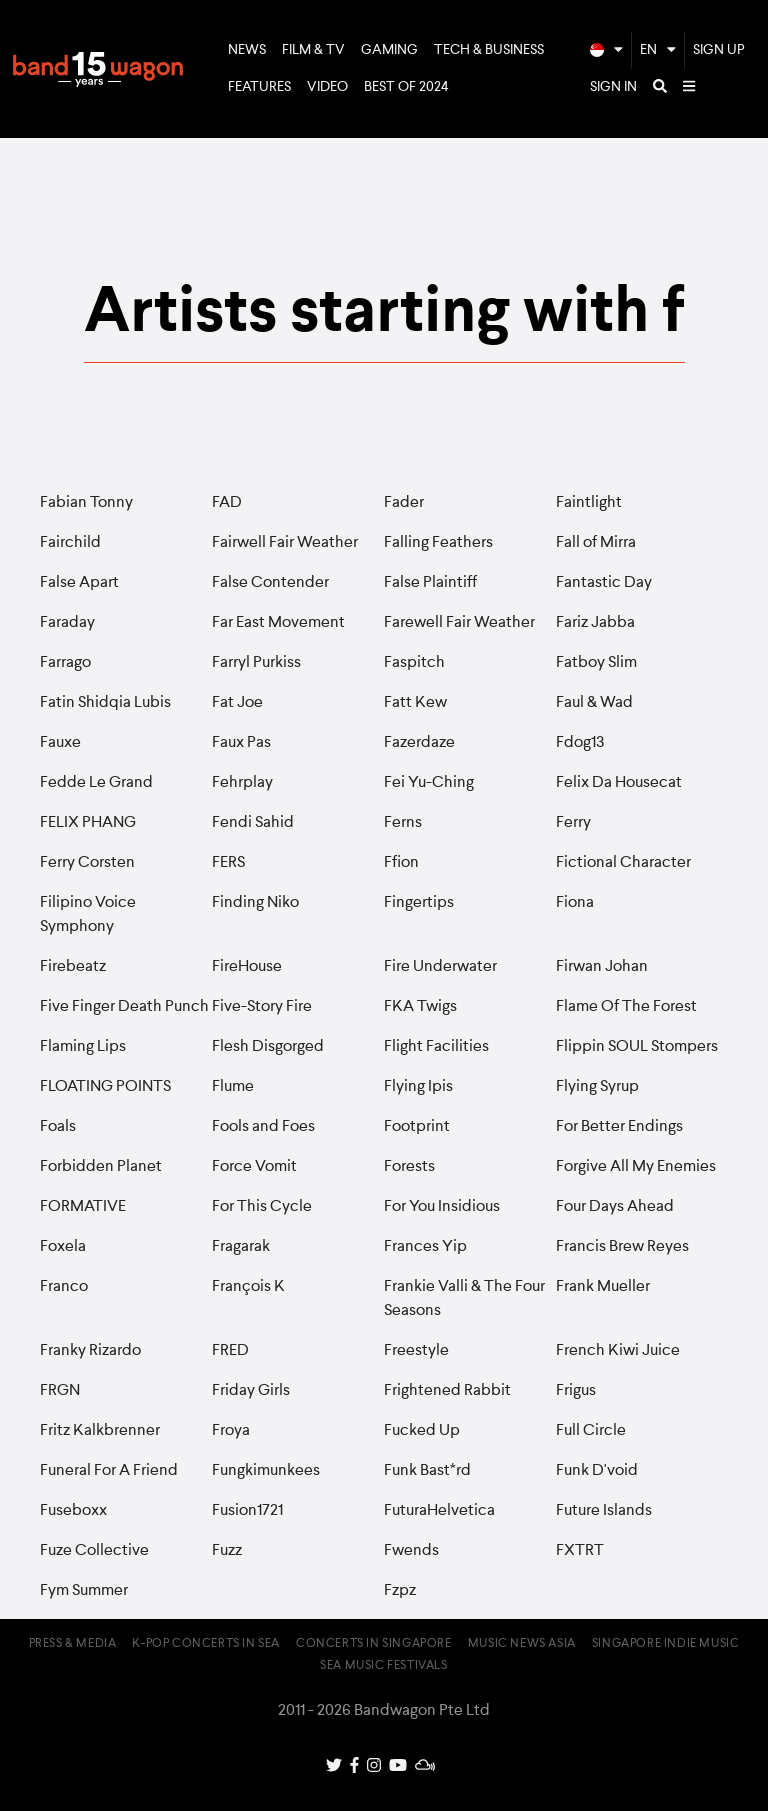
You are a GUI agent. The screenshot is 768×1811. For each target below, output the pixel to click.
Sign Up (719, 50)
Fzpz (400, 1591)
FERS (228, 863)
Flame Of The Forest (626, 1007)
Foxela (63, 1247)
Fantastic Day (604, 583)
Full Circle (591, 1431)
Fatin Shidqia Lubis (105, 703)
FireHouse (247, 967)
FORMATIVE (83, 1207)
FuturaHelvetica (439, 1511)
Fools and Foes (263, 1127)
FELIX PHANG (88, 823)
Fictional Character (623, 863)
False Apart (79, 583)
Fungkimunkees (266, 1471)
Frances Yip (425, 1247)
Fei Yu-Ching (429, 783)
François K (248, 1287)
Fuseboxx (73, 1511)
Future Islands (604, 1511)
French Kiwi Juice (618, 1351)
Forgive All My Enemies (636, 1167)
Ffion (401, 863)
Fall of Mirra (596, 543)
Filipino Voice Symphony (88, 915)
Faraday (67, 623)
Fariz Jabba (595, 623)
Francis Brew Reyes (622, 1247)
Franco (64, 1287)
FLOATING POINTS (105, 1087)
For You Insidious (442, 1207)
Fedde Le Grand (96, 783)
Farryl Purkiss (256, 663)
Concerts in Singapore (374, 1644)
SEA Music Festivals (383, 1666)
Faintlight (589, 503)
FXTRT (580, 1551)
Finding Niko (255, 903)
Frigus (576, 1391)
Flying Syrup (597, 1087)
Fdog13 (580, 743)
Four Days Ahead (615, 1207)
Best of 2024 (406, 87)
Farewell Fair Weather (459, 623)
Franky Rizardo (90, 1351)
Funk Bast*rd (427, 1471)
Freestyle (416, 1351)
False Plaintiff (430, 583)
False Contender (270, 583)
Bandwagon (98, 69)
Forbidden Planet (101, 1167)
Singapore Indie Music (666, 1644)
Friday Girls (251, 1391)
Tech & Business (489, 50)
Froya (231, 1431)
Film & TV (313, 50)
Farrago (65, 663)
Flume (233, 1087)
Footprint (417, 1127)
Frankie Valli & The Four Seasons (464, 1299)
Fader (404, 503)
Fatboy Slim (596, 663)
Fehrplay (242, 783)
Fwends (411, 1551)
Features (259, 87)
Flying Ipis (418, 1087)
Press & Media (73, 1644)
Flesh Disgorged (268, 1047)
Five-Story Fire (262, 1007)
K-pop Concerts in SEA (206, 1644)
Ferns (403, 823)
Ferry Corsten (87, 863)
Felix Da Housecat (619, 783)
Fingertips (419, 903)
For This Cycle (262, 1207)
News (247, 50)
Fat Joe (237, 703)
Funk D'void (597, 1471)
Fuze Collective (94, 1551)
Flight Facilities (436, 1047)
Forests (409, 1167)
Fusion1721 (247, 1511)
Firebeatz (73, 967)
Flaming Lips (83, 1047)
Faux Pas (241, 743)
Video (327, 87)
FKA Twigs (420, 1007)
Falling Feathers (438, 543)
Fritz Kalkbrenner (100, 1431)
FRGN (60, 1391)
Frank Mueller (603, 1287)
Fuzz (227, 1551)
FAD (227, 503)
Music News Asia (522, 1644)
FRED (230, 1351)
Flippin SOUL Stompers (637, 1047)
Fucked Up (422, 1431)
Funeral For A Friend (109, 1471)
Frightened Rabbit (447, 1391)
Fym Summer (84, 1591)
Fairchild (70, 543)
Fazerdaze (419, 743)
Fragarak (241, 1247)
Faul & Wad (594, 703)
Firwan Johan (602, 967)
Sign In (613, 87)
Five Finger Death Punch (124, 1007)
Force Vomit (254, 1167)
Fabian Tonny (86, 503)
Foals (58, 1127)
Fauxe (60, 743)
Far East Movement (278, 623)
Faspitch (414, 663)
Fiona (575, 903)
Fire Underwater (440, 967)
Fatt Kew (415, 703)
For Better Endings (619, 1127)
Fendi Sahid (253, 823)
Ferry (573, 823)
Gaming (389, 50)
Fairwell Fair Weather (285, 543)
